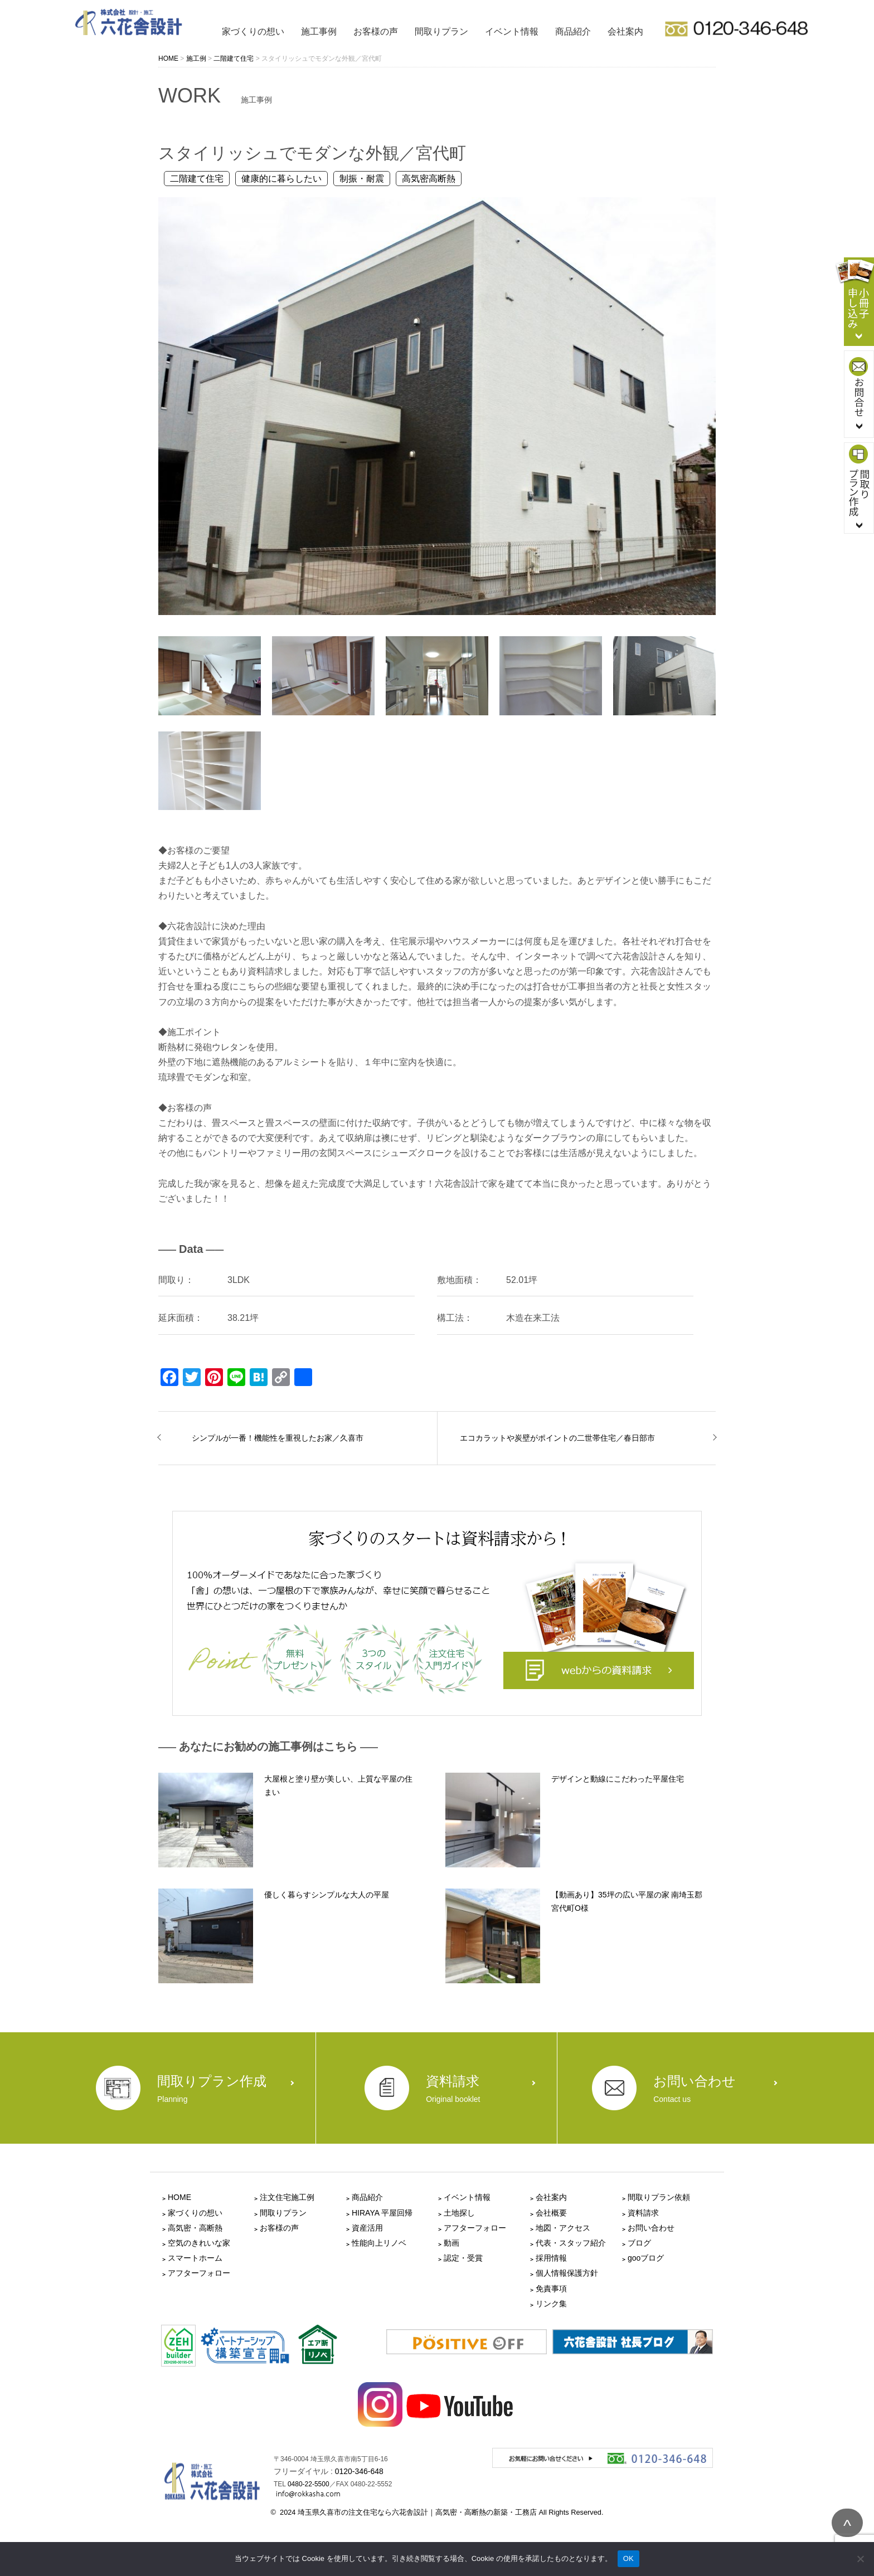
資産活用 (367, 2227)
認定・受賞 (463, 2257)
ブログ (639, 2242)
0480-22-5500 (308, 2484)
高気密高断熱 (428, 178)
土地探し (459, 2212)
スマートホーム (195, 2257)
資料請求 (643, 2212)
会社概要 (551, 2212)
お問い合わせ (651, 2227)
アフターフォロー (199, 2272)
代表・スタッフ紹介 (571, 2242)
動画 (451, 2242)
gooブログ (646, 2257)
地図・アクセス (563, 2227)
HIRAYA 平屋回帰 (382, 2212)
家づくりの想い (253, 31)
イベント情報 (511, 31)
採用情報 (551, 2257)
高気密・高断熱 (195, 2227)
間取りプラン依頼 (659, 2197)
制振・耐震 (361, 178)
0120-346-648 (359, 2471)
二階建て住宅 (197, 178)
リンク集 (551, 2303)
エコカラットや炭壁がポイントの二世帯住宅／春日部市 (557, 1437)
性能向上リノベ (379, 2242)
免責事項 (551, 2288)
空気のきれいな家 (199, 2242)
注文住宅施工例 (287, 2197)
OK (628, 2558)
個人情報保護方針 (567, 2272)
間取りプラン (441, 31)
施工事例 (319, 31)
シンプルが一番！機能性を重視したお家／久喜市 (277, 1437)
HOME (179, 2197)
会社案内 (625, 31)
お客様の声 (375, 31)
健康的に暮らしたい (281, 178)
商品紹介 (573, 31)
